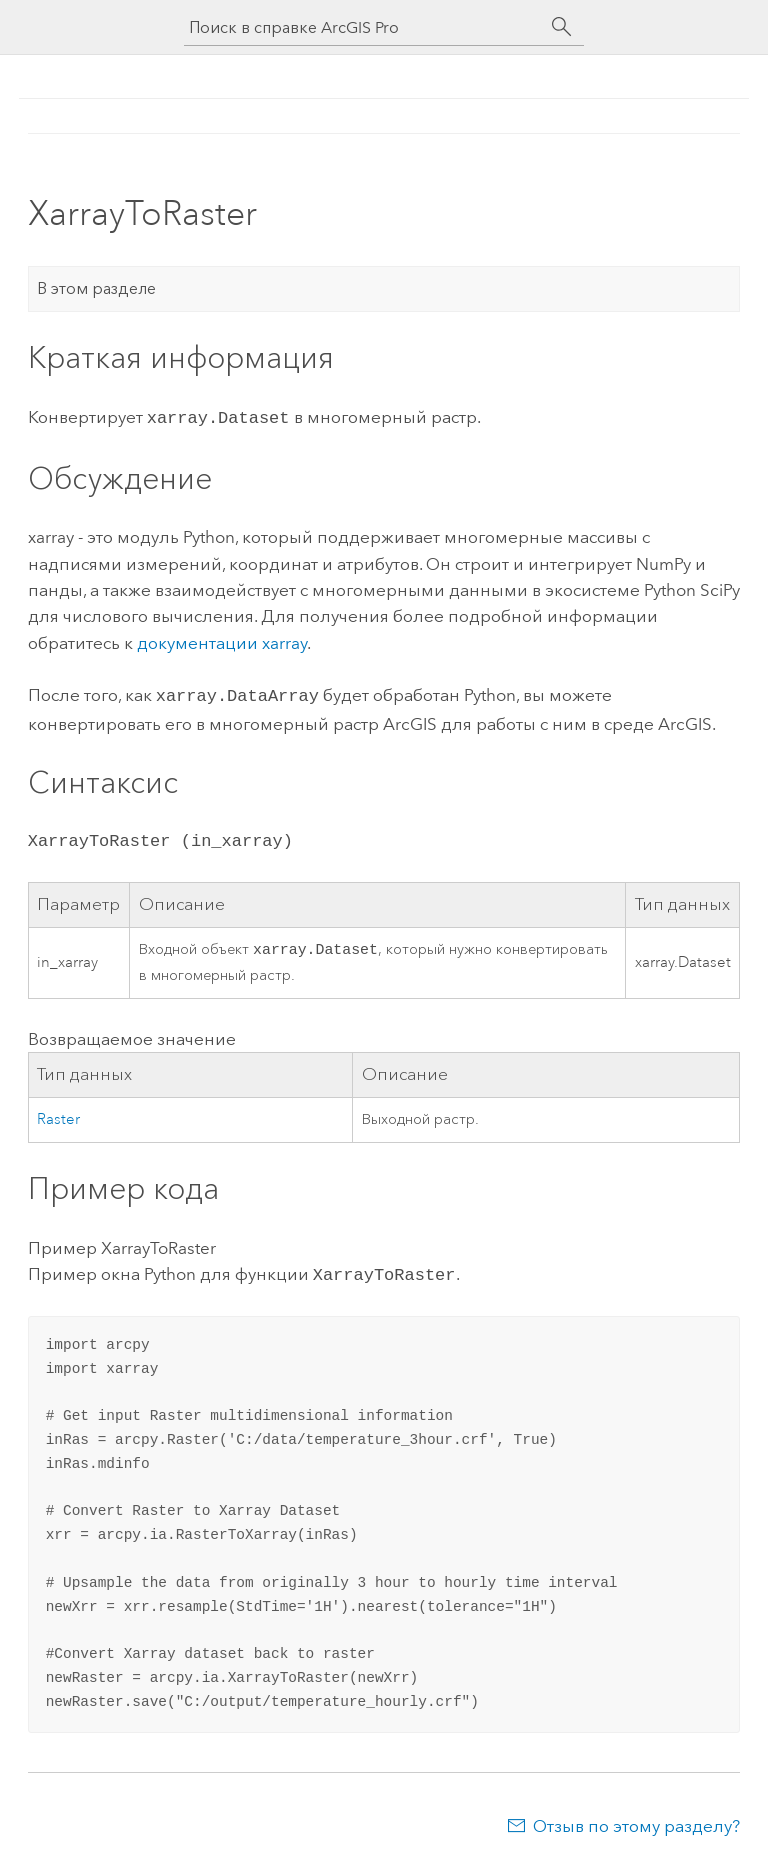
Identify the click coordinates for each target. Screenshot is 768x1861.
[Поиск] (562, 27)
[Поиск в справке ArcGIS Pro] (364, 27)
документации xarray (222, 641)
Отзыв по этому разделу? (636, 1822)
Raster (58, 1117)
